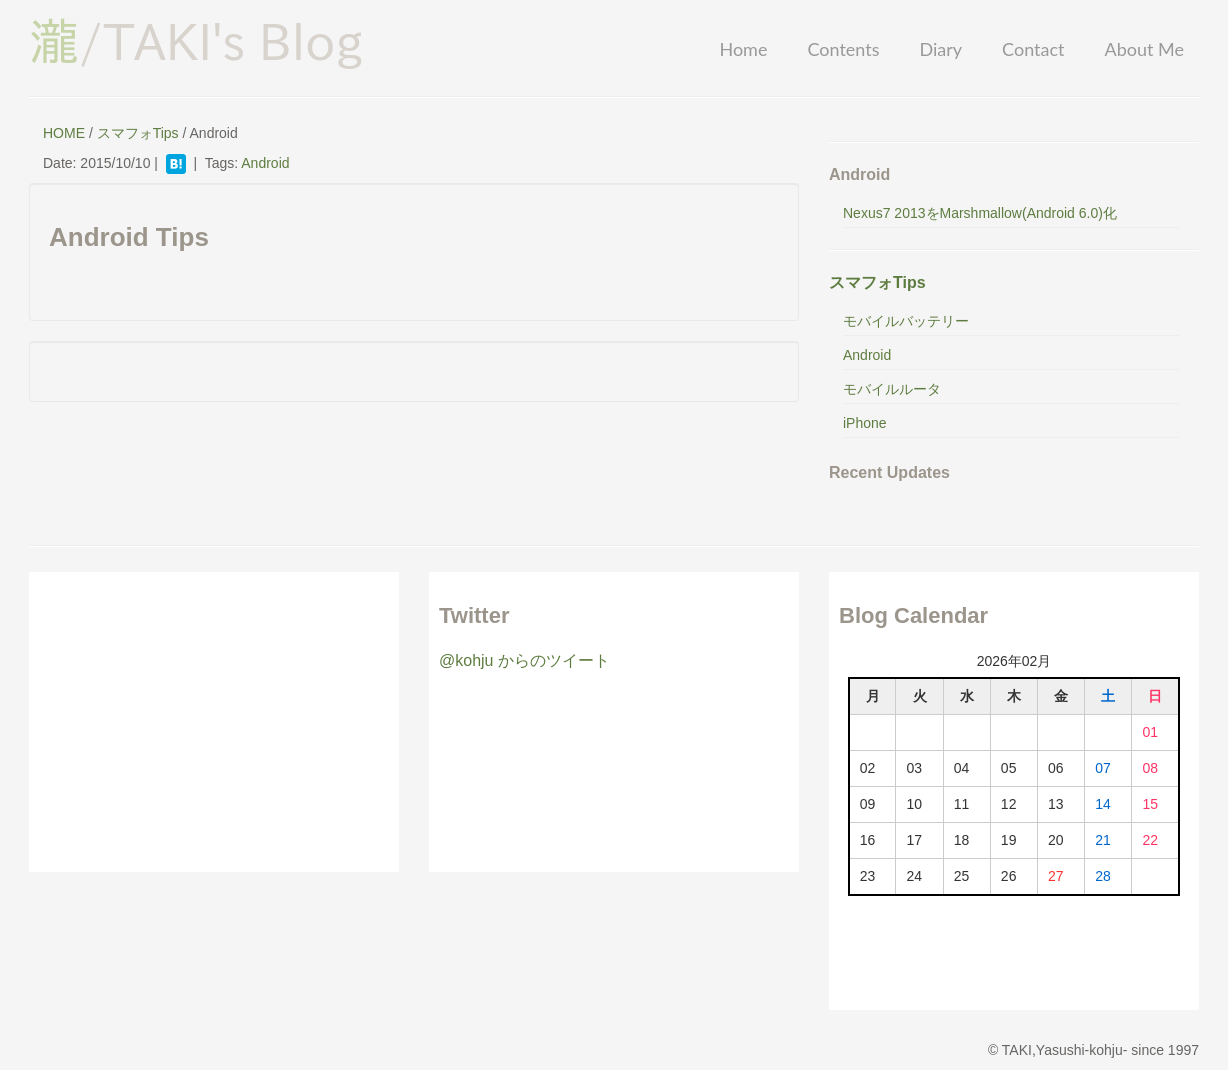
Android (265, 163)
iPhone (865, 423)
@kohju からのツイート (524, 660)
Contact (1033, 49)
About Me (1144, 49)
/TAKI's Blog (196, 41)
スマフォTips (138, 133)
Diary (940, 49)
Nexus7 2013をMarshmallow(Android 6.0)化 (980, 213)
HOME (64, 133)
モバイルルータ (892, 389)
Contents (843, 49)
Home (743, 49)
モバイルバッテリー (906, 321)
